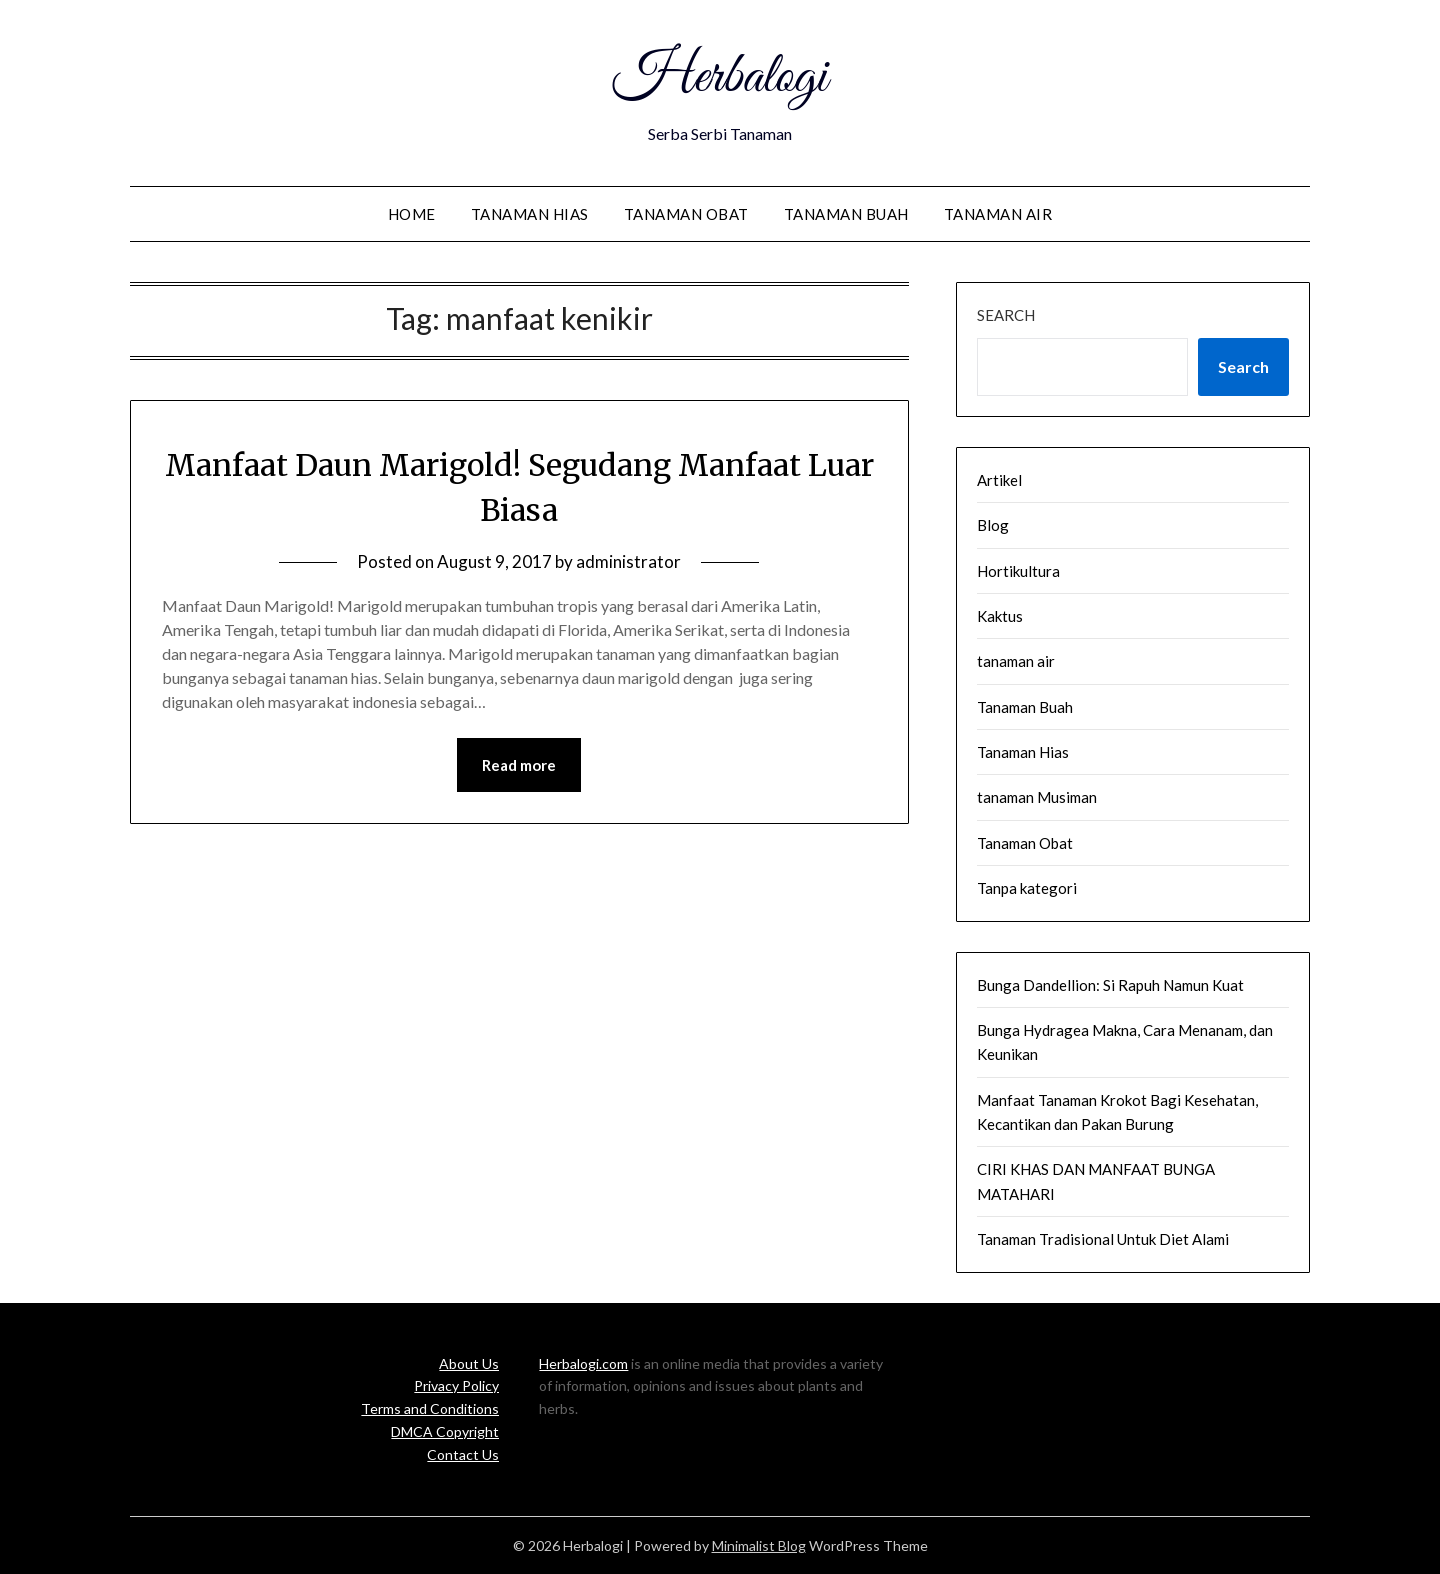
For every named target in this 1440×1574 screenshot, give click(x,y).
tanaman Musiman (1037, 797)
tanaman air (998, 214)
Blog (993, 525)
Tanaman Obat (686, 214)
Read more (519, 765)
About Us (469, 1363)
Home (412, 214)
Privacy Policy (456, 1385)
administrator (628, 561)
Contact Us (463, 1454)
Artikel (999, 480)
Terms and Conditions (430, 1408)
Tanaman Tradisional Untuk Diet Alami (1103, 1239)
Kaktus (1000, 616)
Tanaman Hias (530, 214)
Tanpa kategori (1027, 888)
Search (1006, 315)
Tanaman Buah (846, 214)
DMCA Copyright (445, 1431)
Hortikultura (1018, 571)
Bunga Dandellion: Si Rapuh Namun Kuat (1110, 985)
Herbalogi (720, 78)
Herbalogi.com (583, 1363)
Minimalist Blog (759, 1545)
